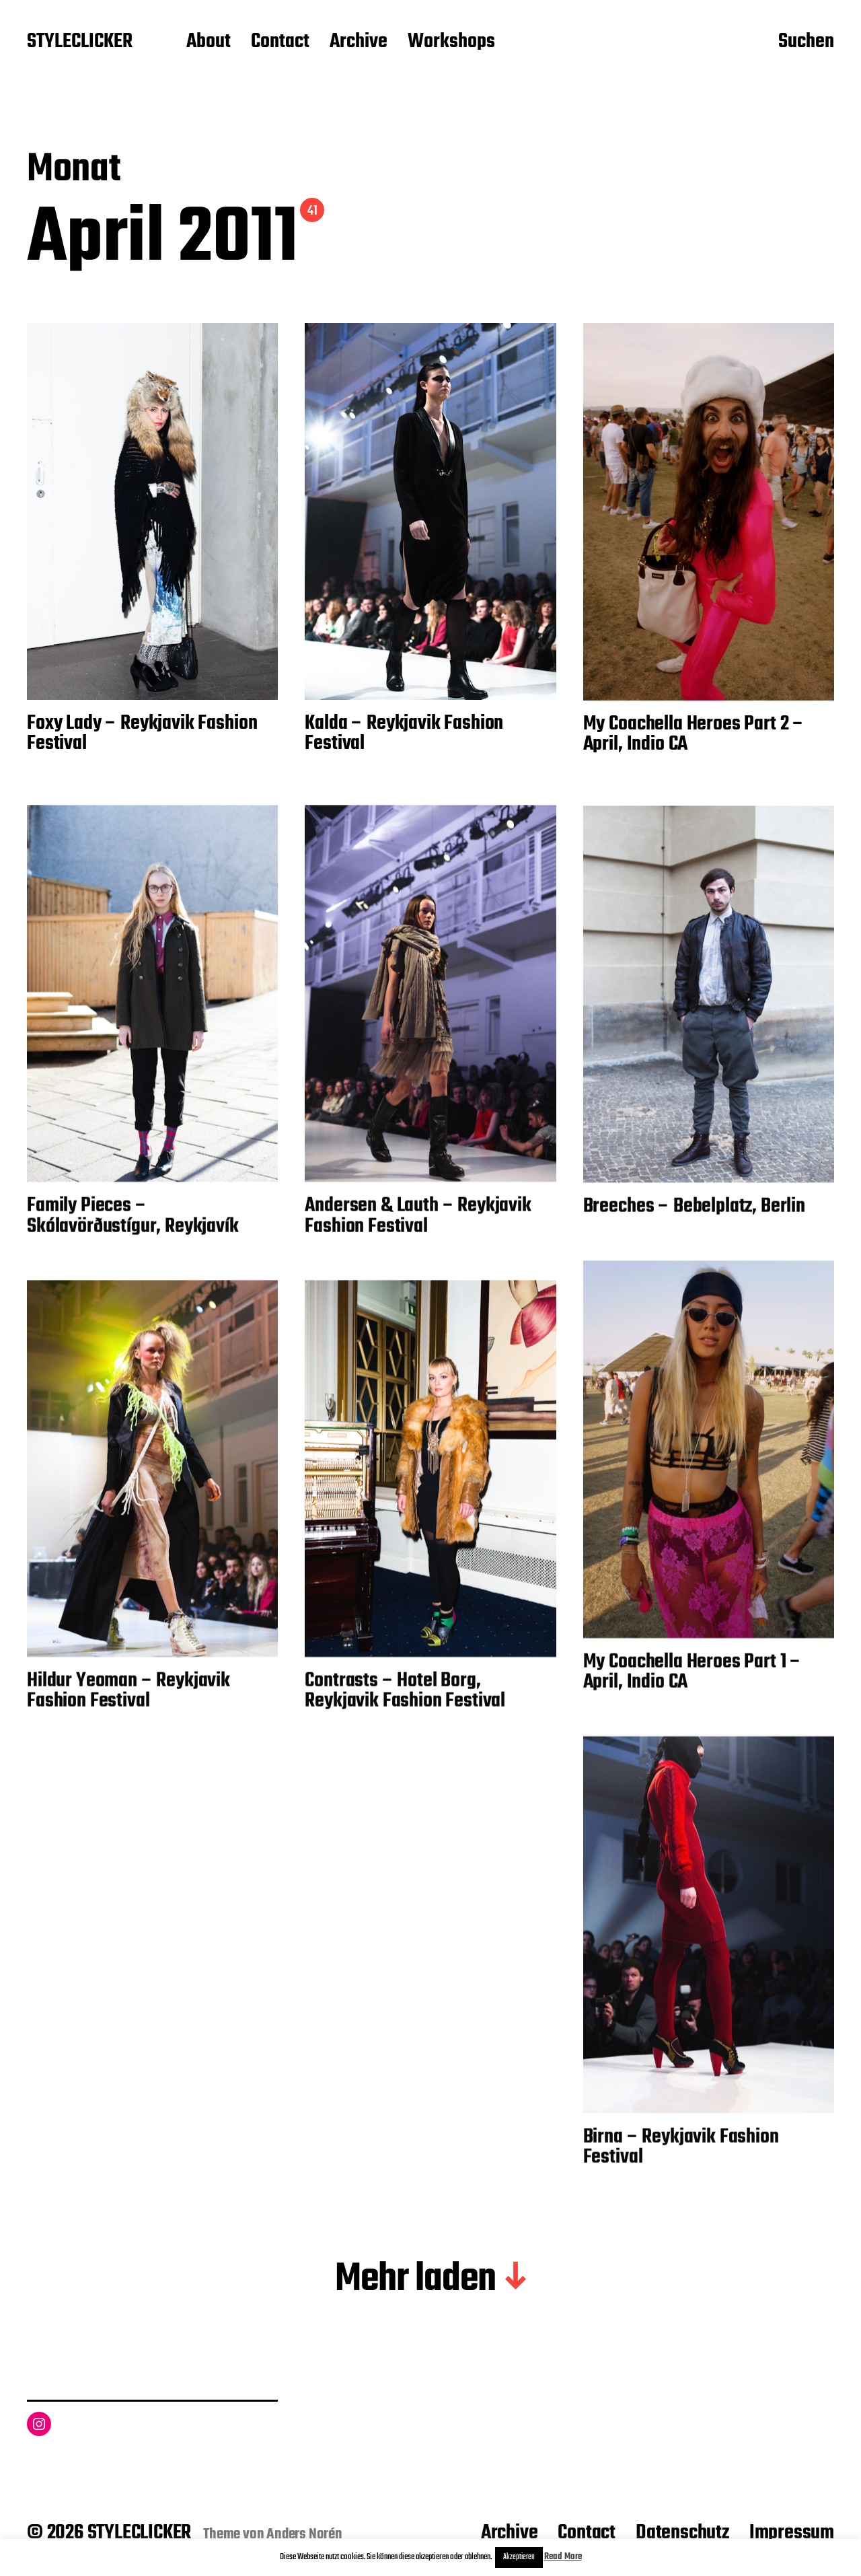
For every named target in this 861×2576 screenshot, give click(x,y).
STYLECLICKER (80, 42)
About (208, 42)
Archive (358, 42)
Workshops (451, 42)
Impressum (791, 2532)
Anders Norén (304, 2534)
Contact (280, 42)
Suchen (806, 42)
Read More (563, 2557)
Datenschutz (682, 2532)
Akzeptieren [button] (519, 2557)
